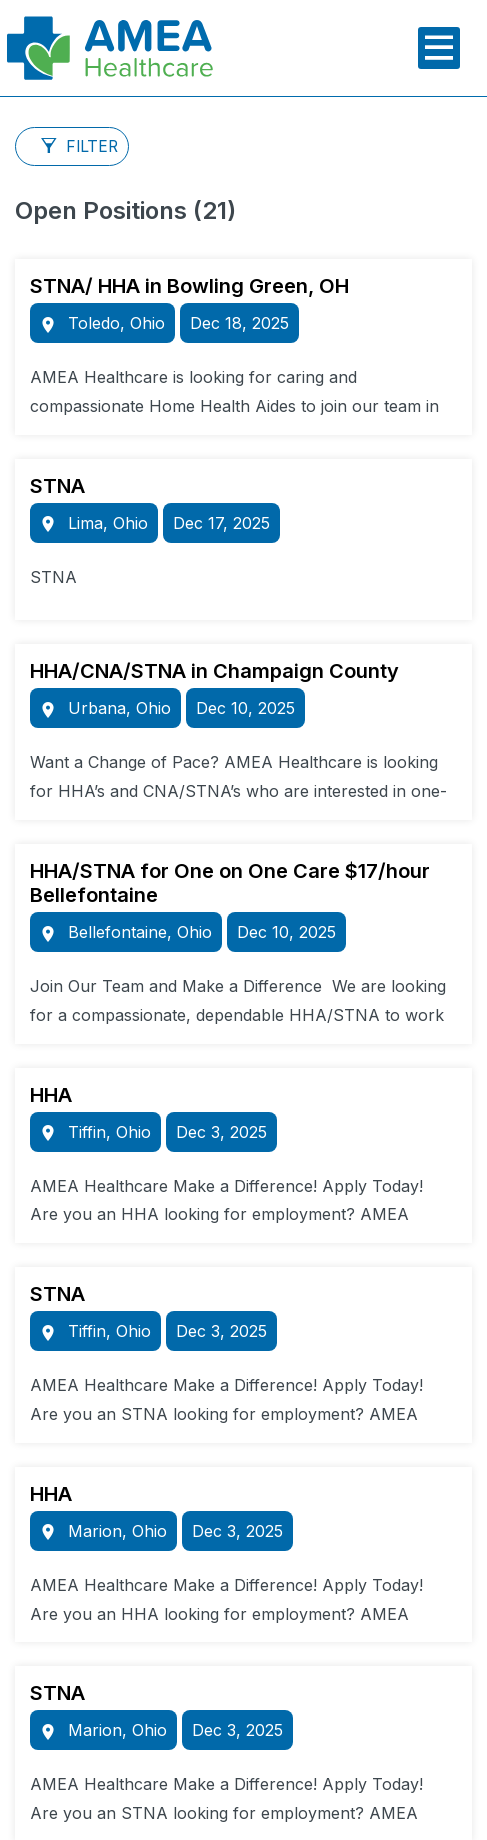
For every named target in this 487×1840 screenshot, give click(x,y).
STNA (57, 486)
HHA (51, 1095)
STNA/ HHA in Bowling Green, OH (189, 286)
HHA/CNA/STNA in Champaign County (214, 671)
